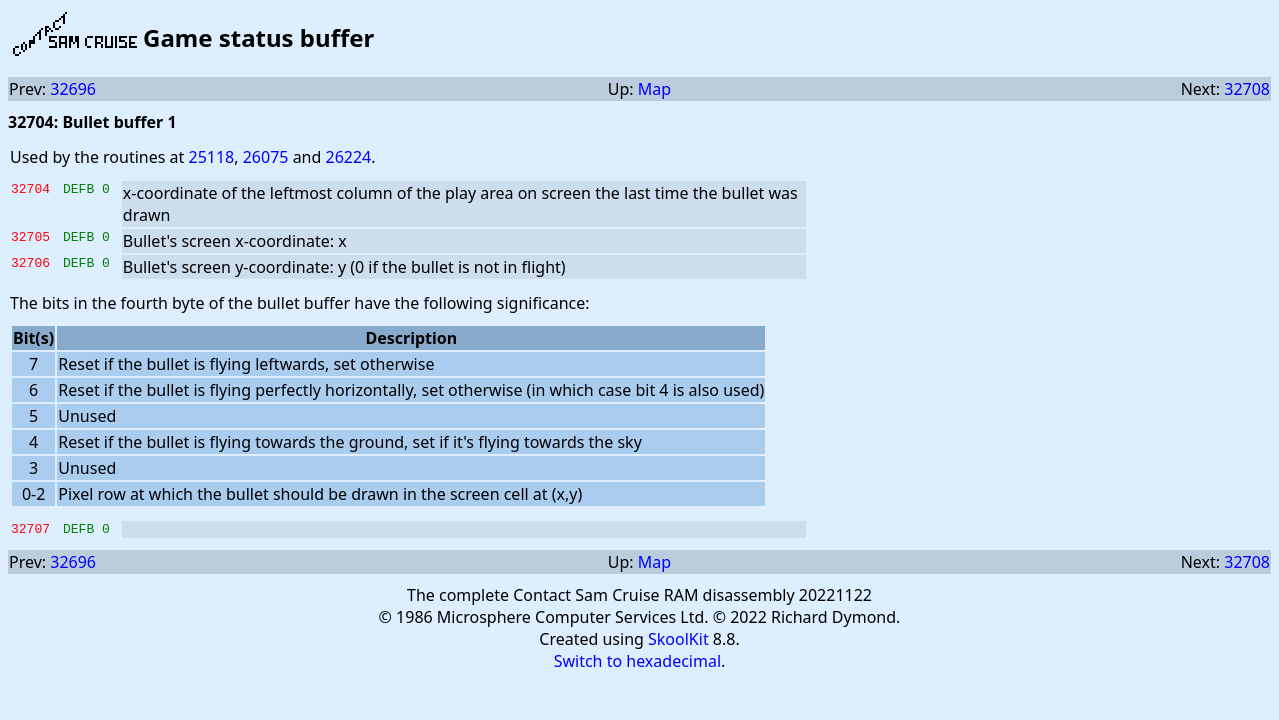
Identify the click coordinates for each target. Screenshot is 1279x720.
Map (654, 89)
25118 (211, 157)
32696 (73, 89)
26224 (349, 157)
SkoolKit (678, 642)
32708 (1247, 89)
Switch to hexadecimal (637, 664)
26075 (266, 157)
